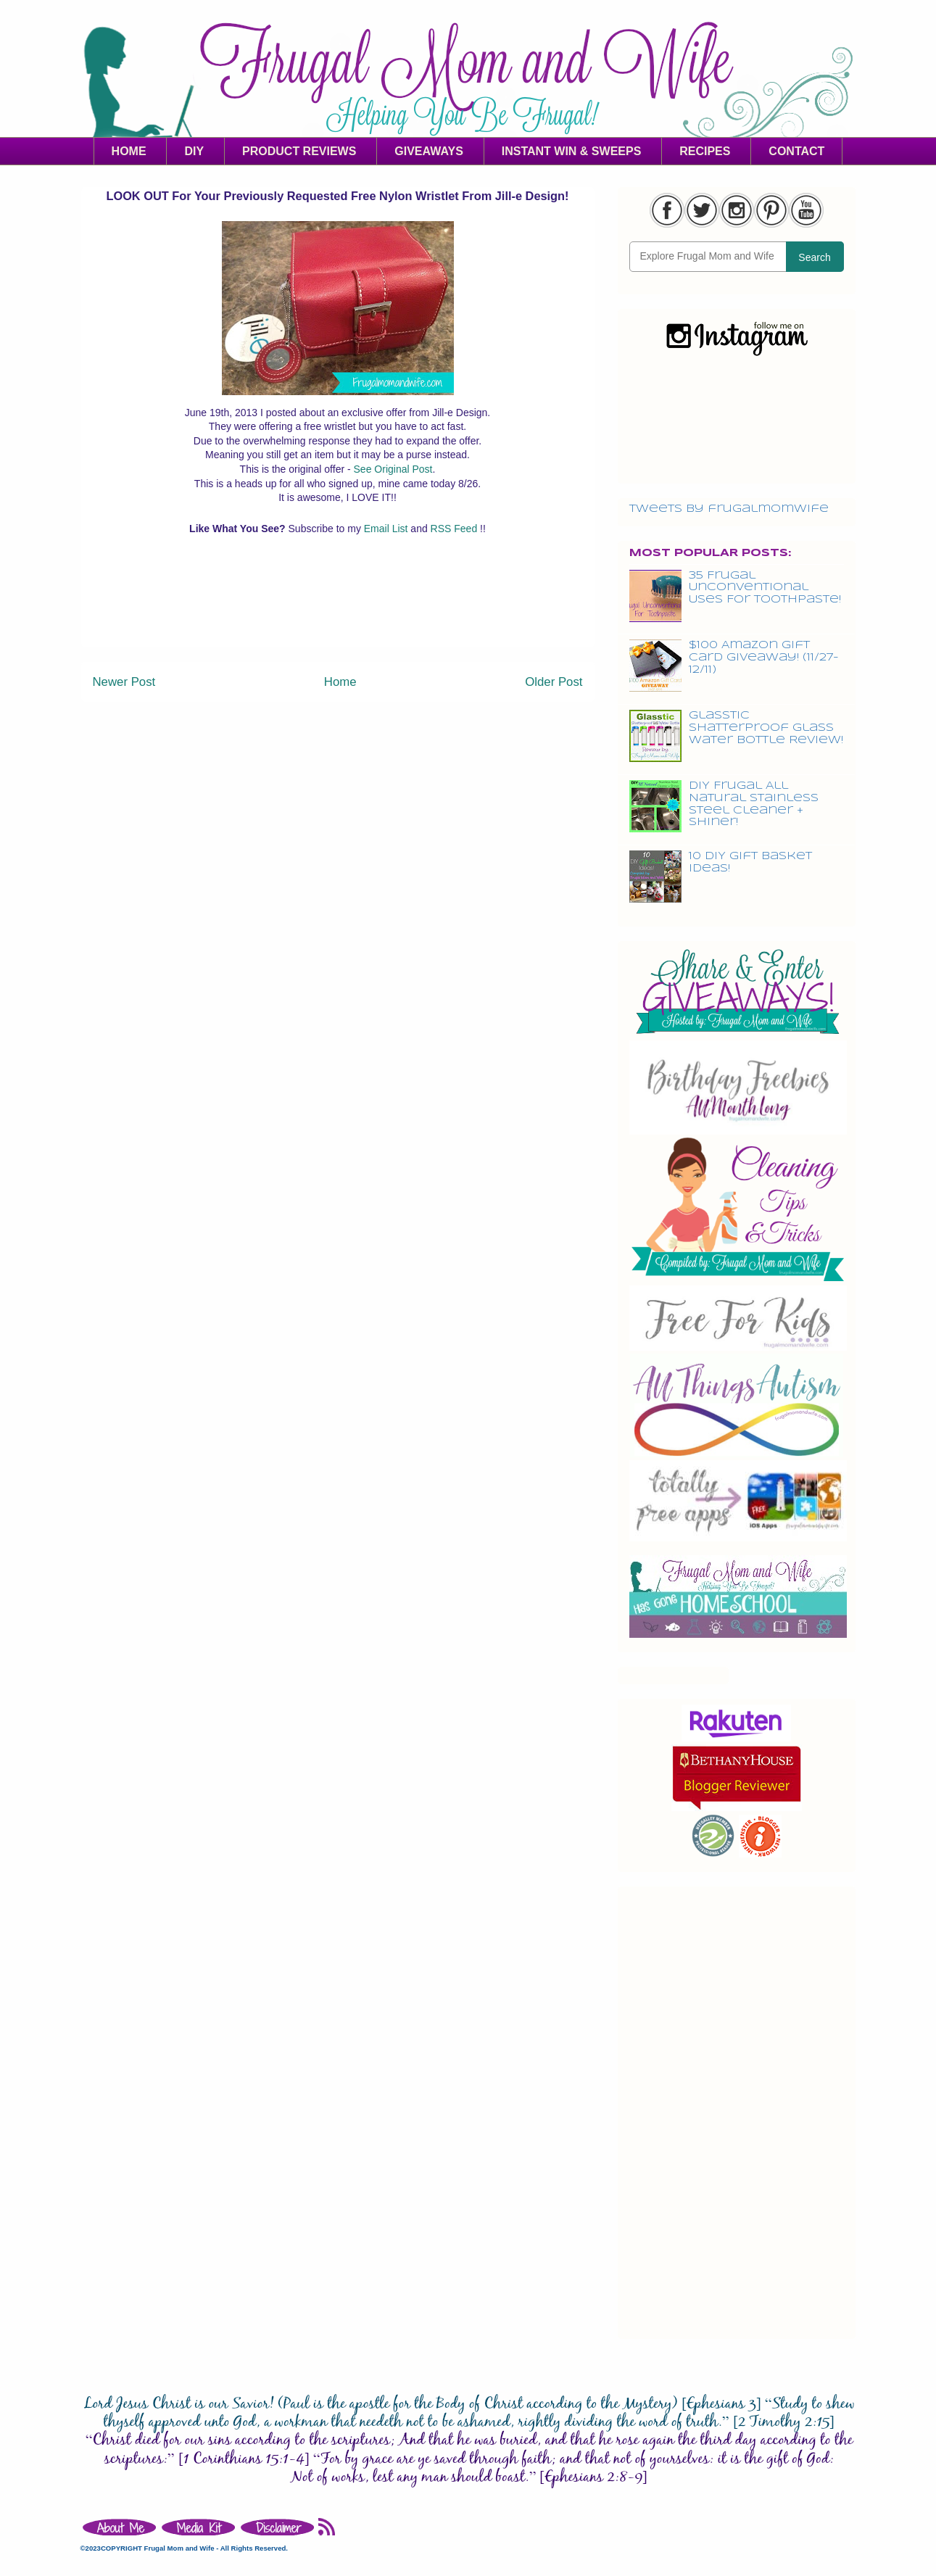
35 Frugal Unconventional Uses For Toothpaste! (765, 588)
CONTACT (796, 151)
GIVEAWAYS (428, 151)
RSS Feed (455, 528)
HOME (129, 151)
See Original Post (393, 469)
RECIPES (704, 151)
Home (340, 682)
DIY (194, 151)
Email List (387, 528)
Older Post (553, 682)
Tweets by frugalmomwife (729, 509)
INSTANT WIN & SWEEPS (572, 151)
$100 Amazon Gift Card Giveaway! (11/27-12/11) (764, 657)
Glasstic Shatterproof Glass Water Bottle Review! (766, 728)
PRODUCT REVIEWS (299, 151)
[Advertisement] (338, 614)
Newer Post (124, 682)
